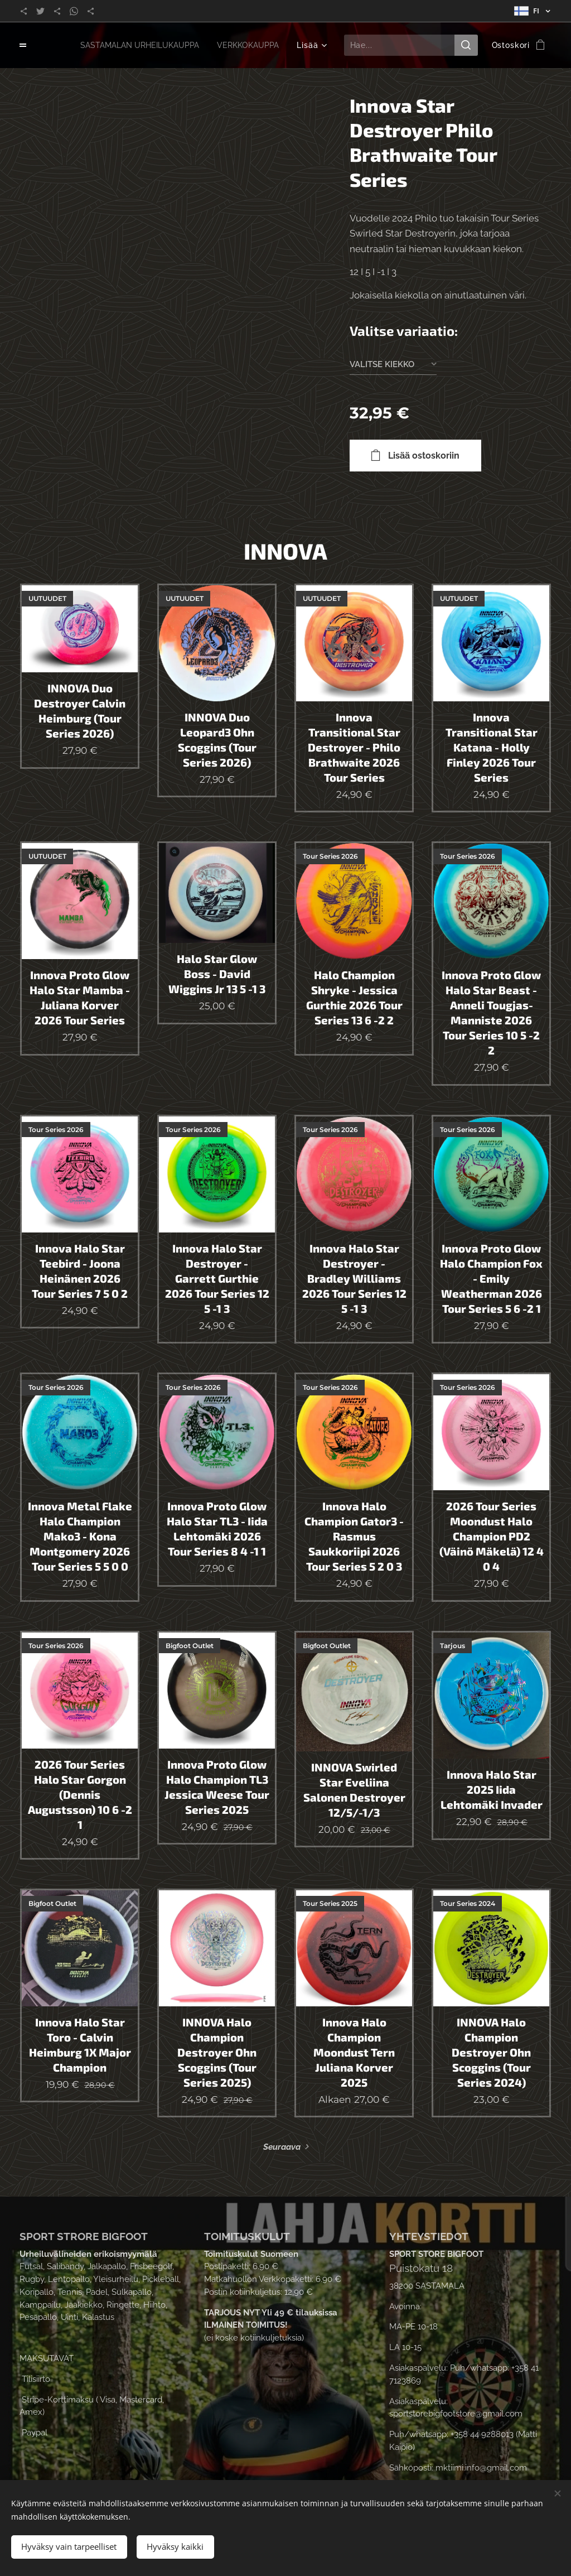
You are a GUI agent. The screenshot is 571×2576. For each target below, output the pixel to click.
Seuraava (282, 2147)
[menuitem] (133, 45)
